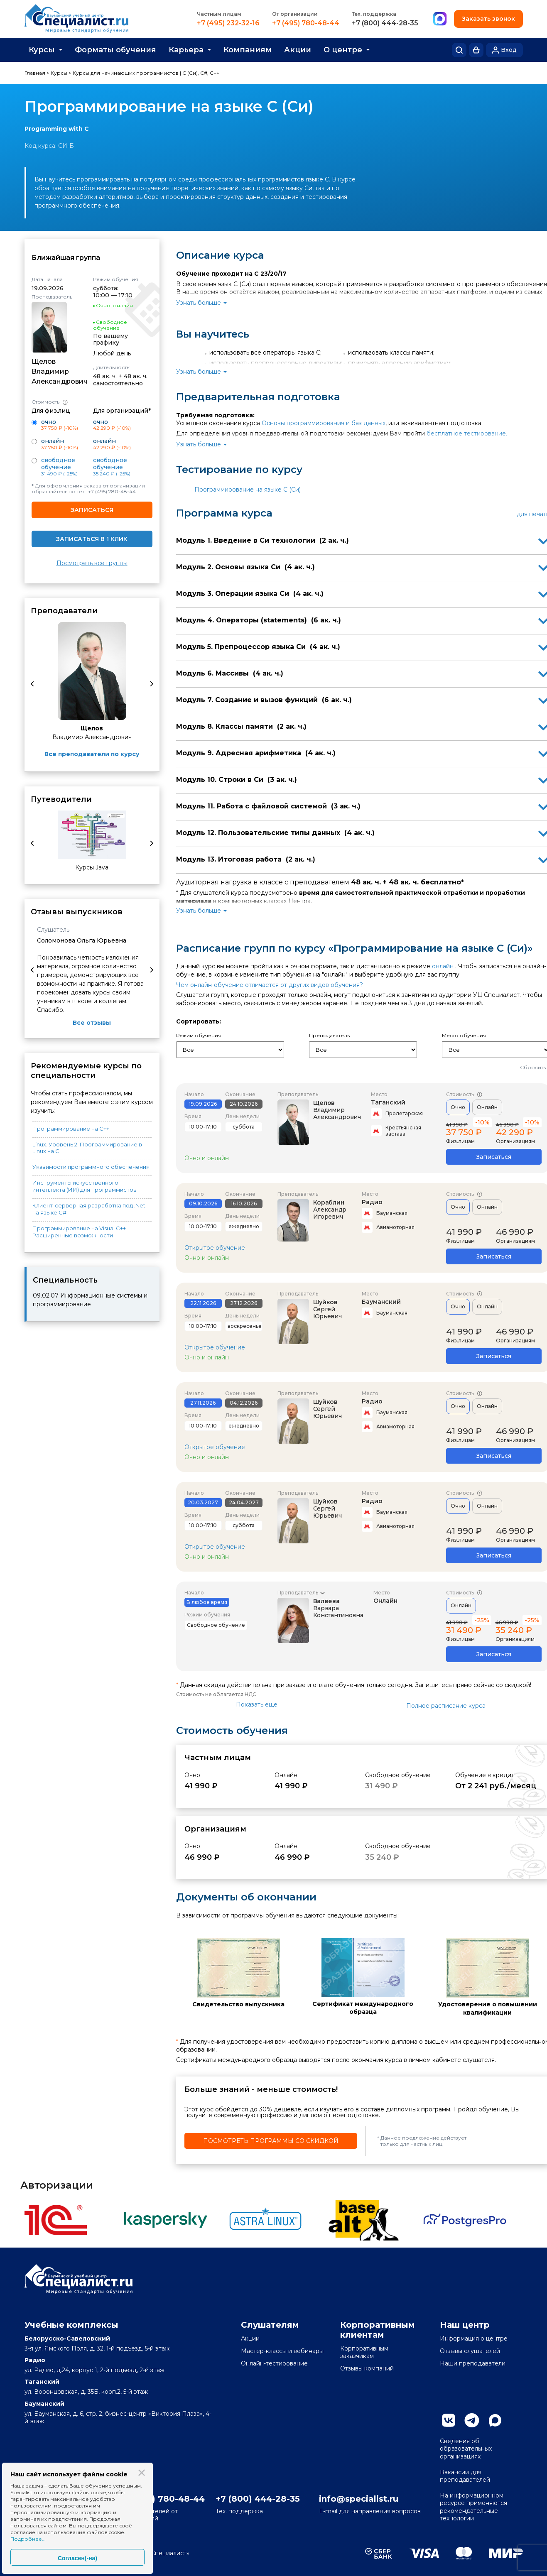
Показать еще (256, 1704)
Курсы (42, 49)
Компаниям (247, 49)
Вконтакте (448, 2420)
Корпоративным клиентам (377, 2330)
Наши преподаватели (472, 2363)
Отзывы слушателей (470, 2351)
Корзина (476, 50)
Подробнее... (28, 2539)
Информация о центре (474, 2338)
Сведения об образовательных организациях (466, 2448)
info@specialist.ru (358, 2499)
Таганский (388, 1102)
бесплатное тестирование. (467, 433)
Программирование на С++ (70, 1128)
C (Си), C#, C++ (200, 73)
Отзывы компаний (367, 2368)
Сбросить (533, 1067)
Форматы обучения (115, 49)
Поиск (459, 50)
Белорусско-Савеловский (67, 2338)
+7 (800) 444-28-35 (385, 23)
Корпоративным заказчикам (364, 2352)
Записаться (92, 510)
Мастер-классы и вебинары (282, 2351)
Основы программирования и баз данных (323, 423)
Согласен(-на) (77, 2558)
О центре (343, 49)
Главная (35, 73)
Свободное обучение (58, 463)
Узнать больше (198, 302)
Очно (458, 1107)
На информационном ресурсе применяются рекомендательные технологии (473, 2507)
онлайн (443, 966)
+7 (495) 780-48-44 (305, 23)
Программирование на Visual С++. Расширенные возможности (79, 1232)
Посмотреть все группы (92, 563)
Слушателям (270, 2325)
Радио (372, 1202)
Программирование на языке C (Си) (247, 489)
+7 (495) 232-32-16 (228, 23)
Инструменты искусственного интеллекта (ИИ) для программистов (84, 1186)
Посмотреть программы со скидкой (271, 2141)
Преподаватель (297, 1592)
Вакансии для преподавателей (465, 2475)
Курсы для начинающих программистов (126, 73)
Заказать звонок (488, 18)
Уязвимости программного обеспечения (91, 1166)
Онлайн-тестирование (274, 2363)
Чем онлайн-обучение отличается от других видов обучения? (269, 985)
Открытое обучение (214, 1247)
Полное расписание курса (446, 1705)
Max (495, 2420)
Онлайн (487, 1107)
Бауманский (381, 1301)
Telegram (472, 2420)
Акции (297, 49)
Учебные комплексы (71, 2325)
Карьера (186, 49)
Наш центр (465, 2325)
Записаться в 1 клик (92, 539)
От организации (295, 14)
